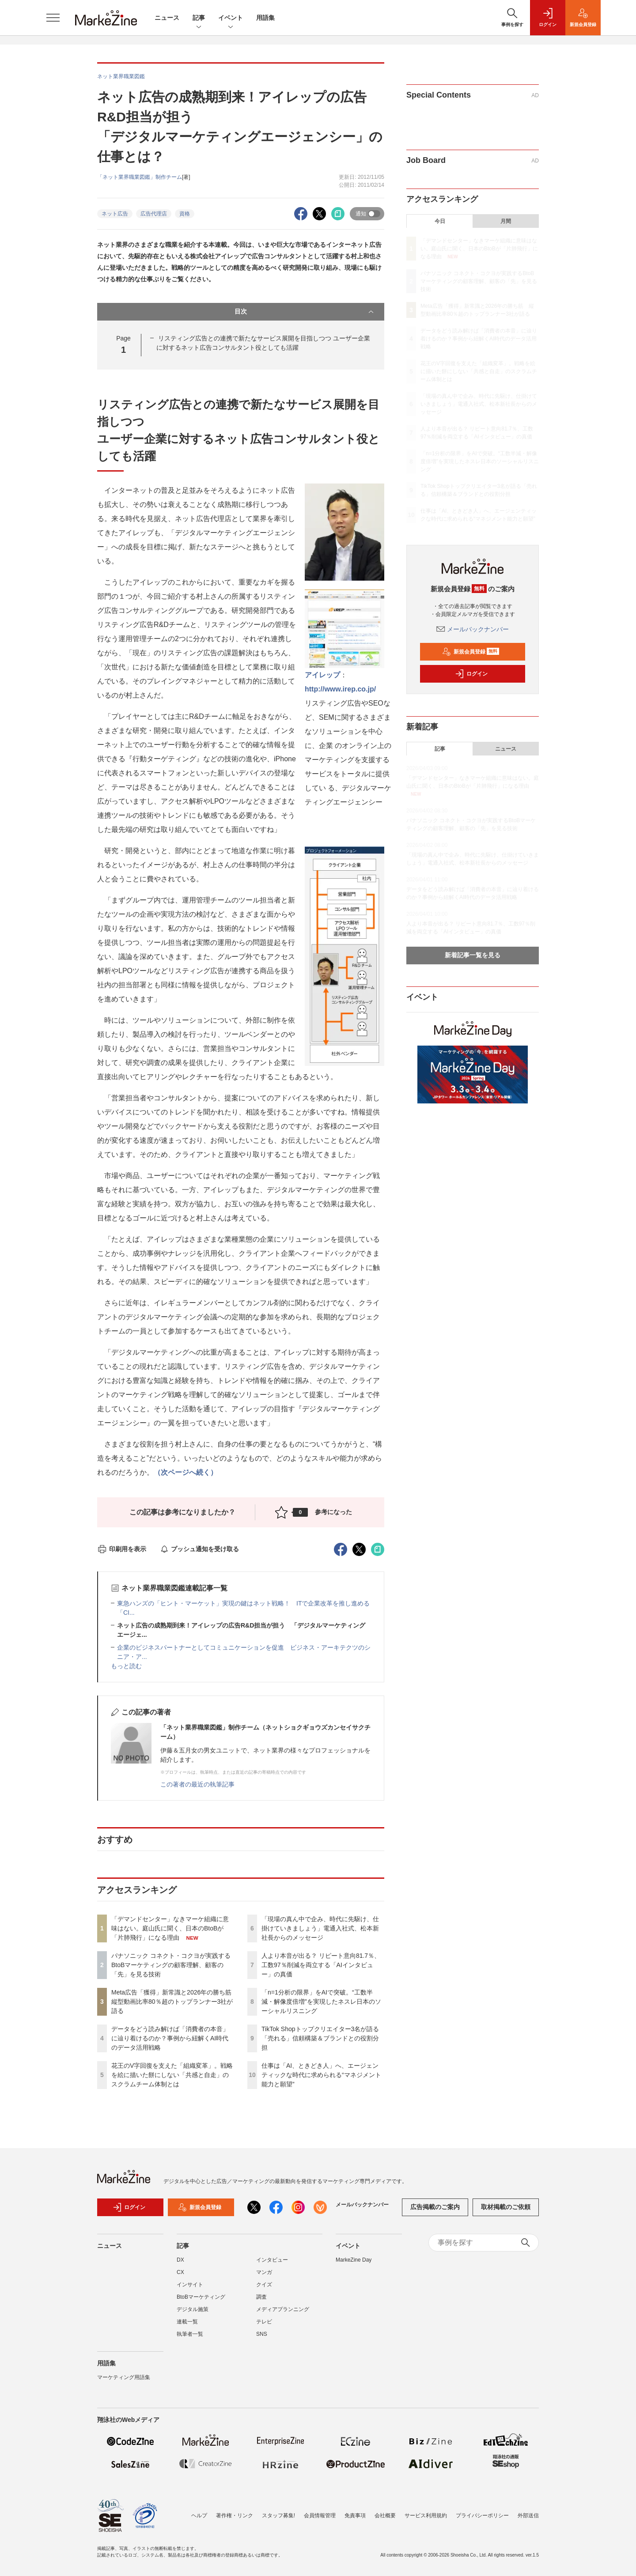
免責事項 (355, 2515)
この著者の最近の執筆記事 (197, 1784)
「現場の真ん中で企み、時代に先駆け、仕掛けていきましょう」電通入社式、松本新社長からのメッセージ (320, 1928)
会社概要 (385, 2515)
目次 (305, 311)
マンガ (264, 2277)
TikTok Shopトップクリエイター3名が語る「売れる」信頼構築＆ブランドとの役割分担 (320, 2038)
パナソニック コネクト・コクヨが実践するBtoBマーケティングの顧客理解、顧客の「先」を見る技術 (171, 1965)
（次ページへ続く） (185, 1472)
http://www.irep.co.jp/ (340, 689)
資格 (184, 214)
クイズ (264, 2290)
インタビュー (272, 2265)
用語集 (265, 17)
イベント (230, 18)
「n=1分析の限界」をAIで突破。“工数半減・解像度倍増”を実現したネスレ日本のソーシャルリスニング (321, 2001)
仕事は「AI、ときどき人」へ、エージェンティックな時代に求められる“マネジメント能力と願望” (321, 2075)
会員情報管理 (320, 2515)
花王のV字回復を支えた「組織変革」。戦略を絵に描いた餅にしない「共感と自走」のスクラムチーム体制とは (172, 2075)
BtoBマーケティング (201, 2302)
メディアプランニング (282, 2315)
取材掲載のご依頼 (505, 2212)
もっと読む (126, 1665)
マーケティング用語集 (123, 2383)
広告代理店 (153, 214)
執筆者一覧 (190, 2339)
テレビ (264, 2327)
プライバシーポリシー (482, 2515)
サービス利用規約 (426, 2515)
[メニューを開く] (53, 17)
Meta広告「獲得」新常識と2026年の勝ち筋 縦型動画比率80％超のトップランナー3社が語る (174, 2001)
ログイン (471, 673)
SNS (261, 2339)
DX (180, 2265)
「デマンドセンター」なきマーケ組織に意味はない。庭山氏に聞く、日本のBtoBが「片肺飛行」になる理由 (170, 1928)
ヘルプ (199, 2515)
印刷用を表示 (121, 1548)
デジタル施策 (192, 2315)
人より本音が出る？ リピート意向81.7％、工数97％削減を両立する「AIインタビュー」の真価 (320, 1965)
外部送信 (528, 2515)
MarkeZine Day (353, 2265)
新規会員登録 (470, 651)
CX (180, 2277)
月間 (505, 221)
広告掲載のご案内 (435, 2212)
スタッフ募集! (278, 2515)
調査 (261, 2302)
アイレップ (322, 675)
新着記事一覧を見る (472, 955)
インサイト (190, 2290)
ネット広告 (115, 214)
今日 (440, 221)
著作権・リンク (234, 2515)
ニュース (167, 17)
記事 (199, 18)
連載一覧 (187, 2327)
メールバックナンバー (472, 629)
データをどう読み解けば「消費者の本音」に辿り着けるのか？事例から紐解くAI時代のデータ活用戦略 (170, 2038)
